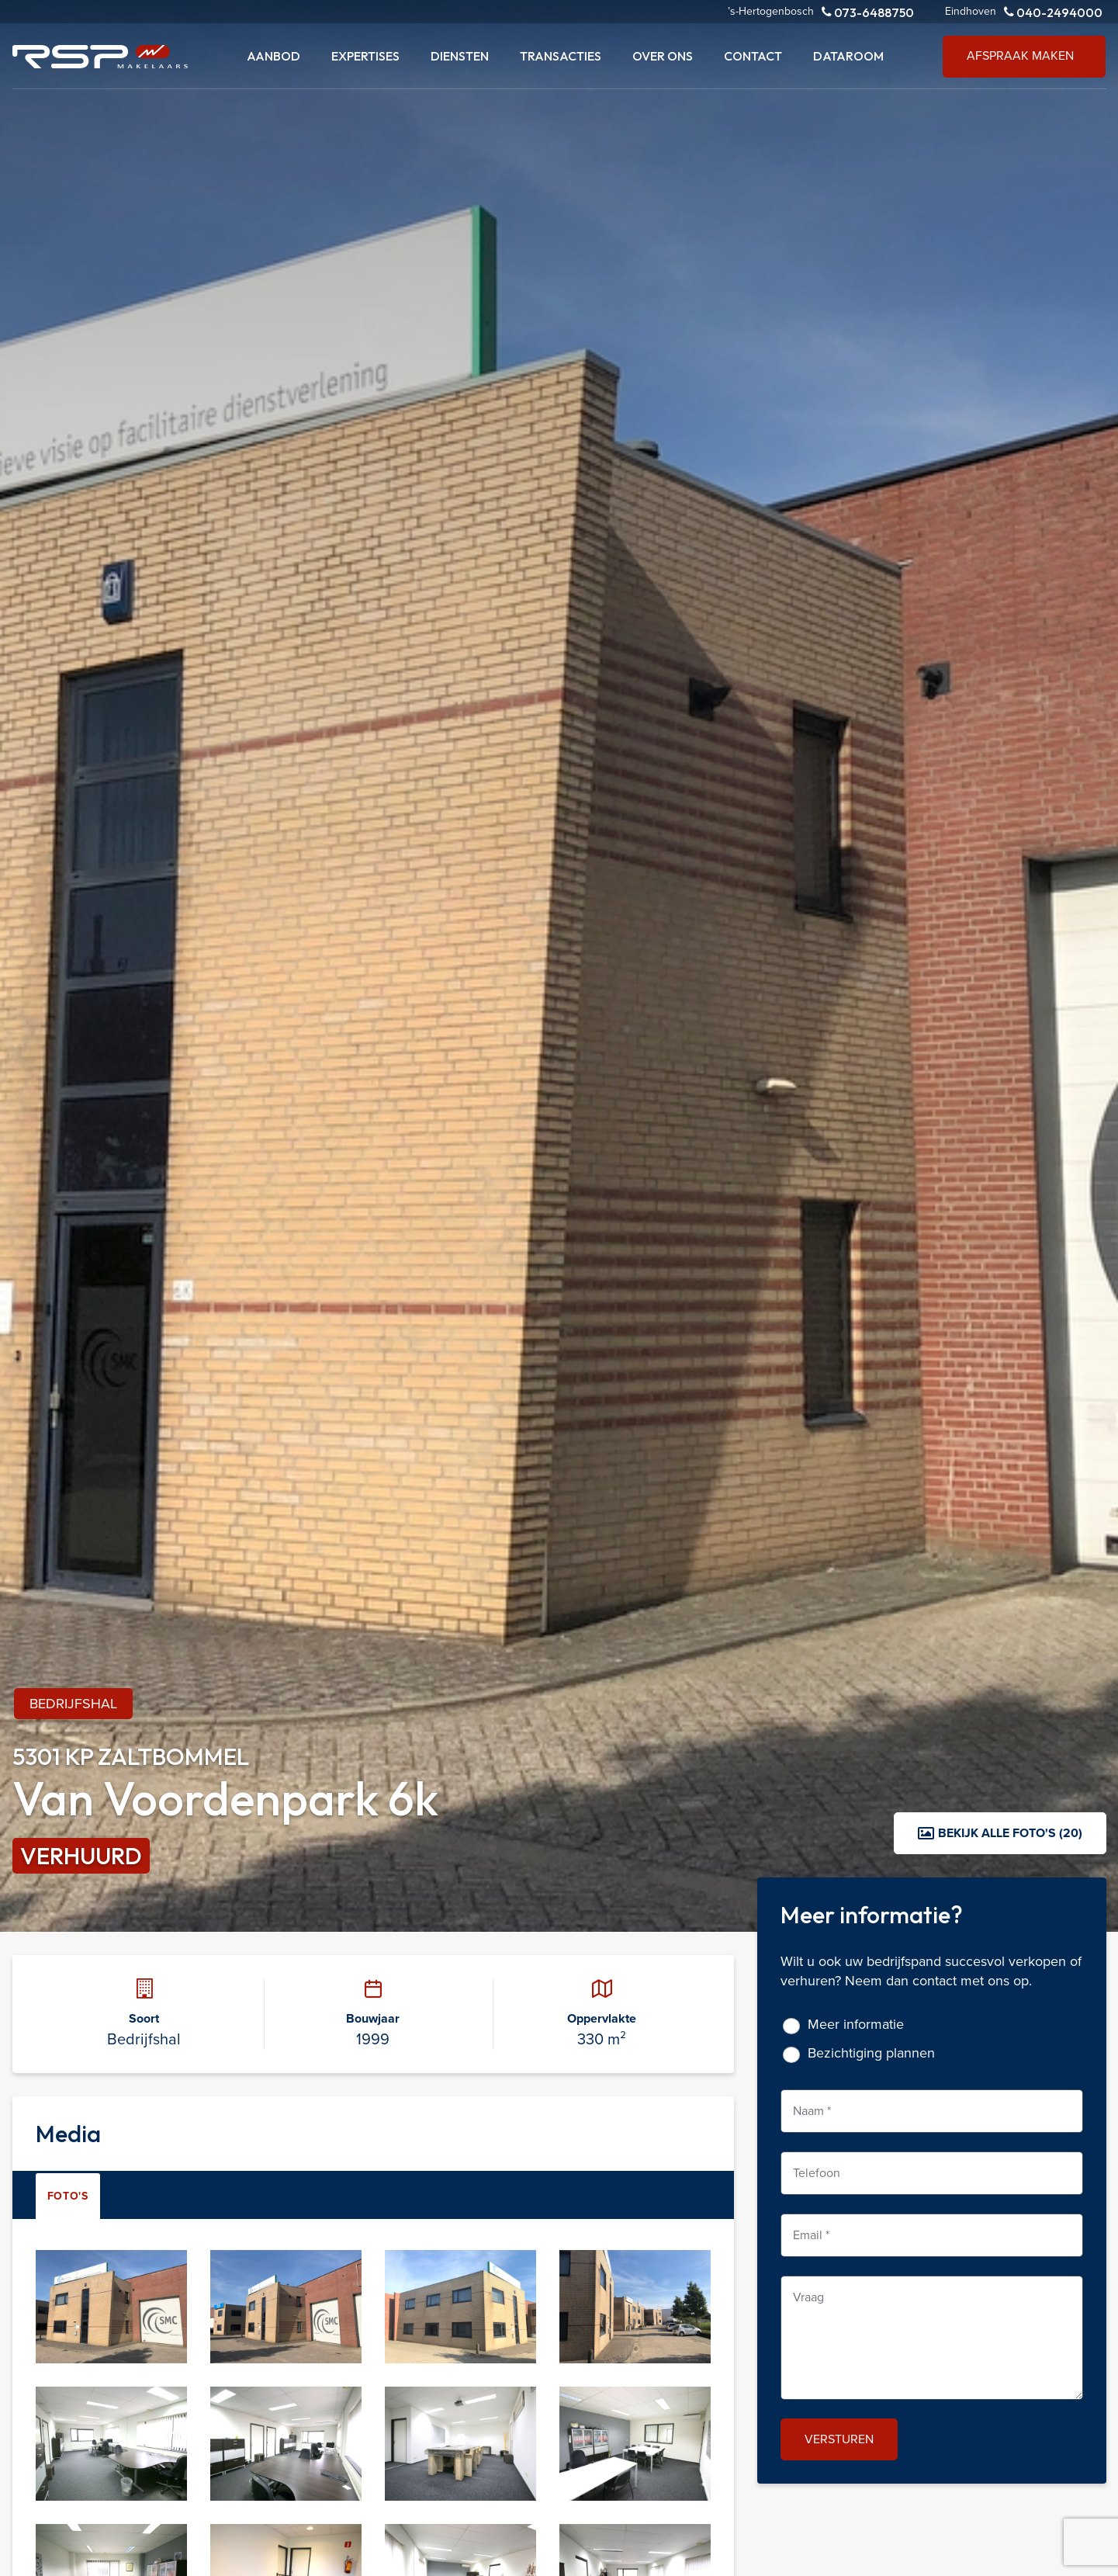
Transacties (560, 56)
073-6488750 (868, 12)
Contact (753, 56)
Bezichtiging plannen (871, 2053)
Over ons (662, 56)
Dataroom (848, 56)
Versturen (839, 2439)
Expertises (365, 56)
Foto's (67, 2196)
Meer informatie (856, 2024)
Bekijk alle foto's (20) (1000, 1833)
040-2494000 (1053, 12)
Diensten (460, 56)
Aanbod (273, 56)
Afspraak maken (1020, 55)
